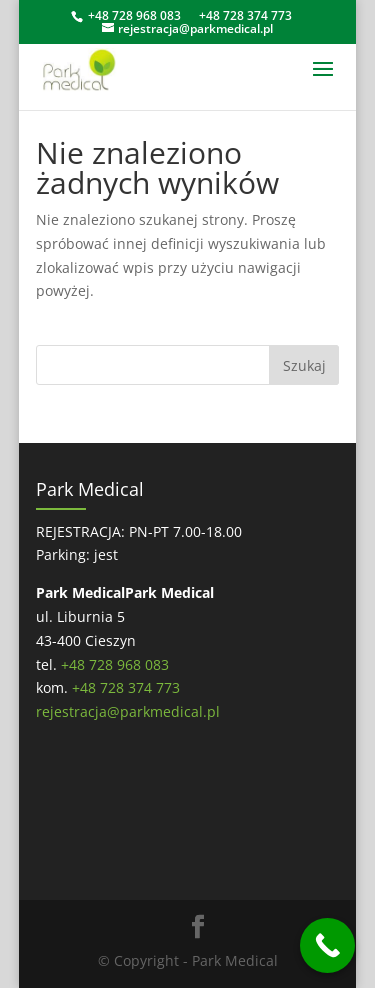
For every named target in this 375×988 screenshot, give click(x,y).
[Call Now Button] (327, 945)
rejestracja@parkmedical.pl (128, 711)
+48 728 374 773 (245, 15)
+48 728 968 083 (134, 15)
